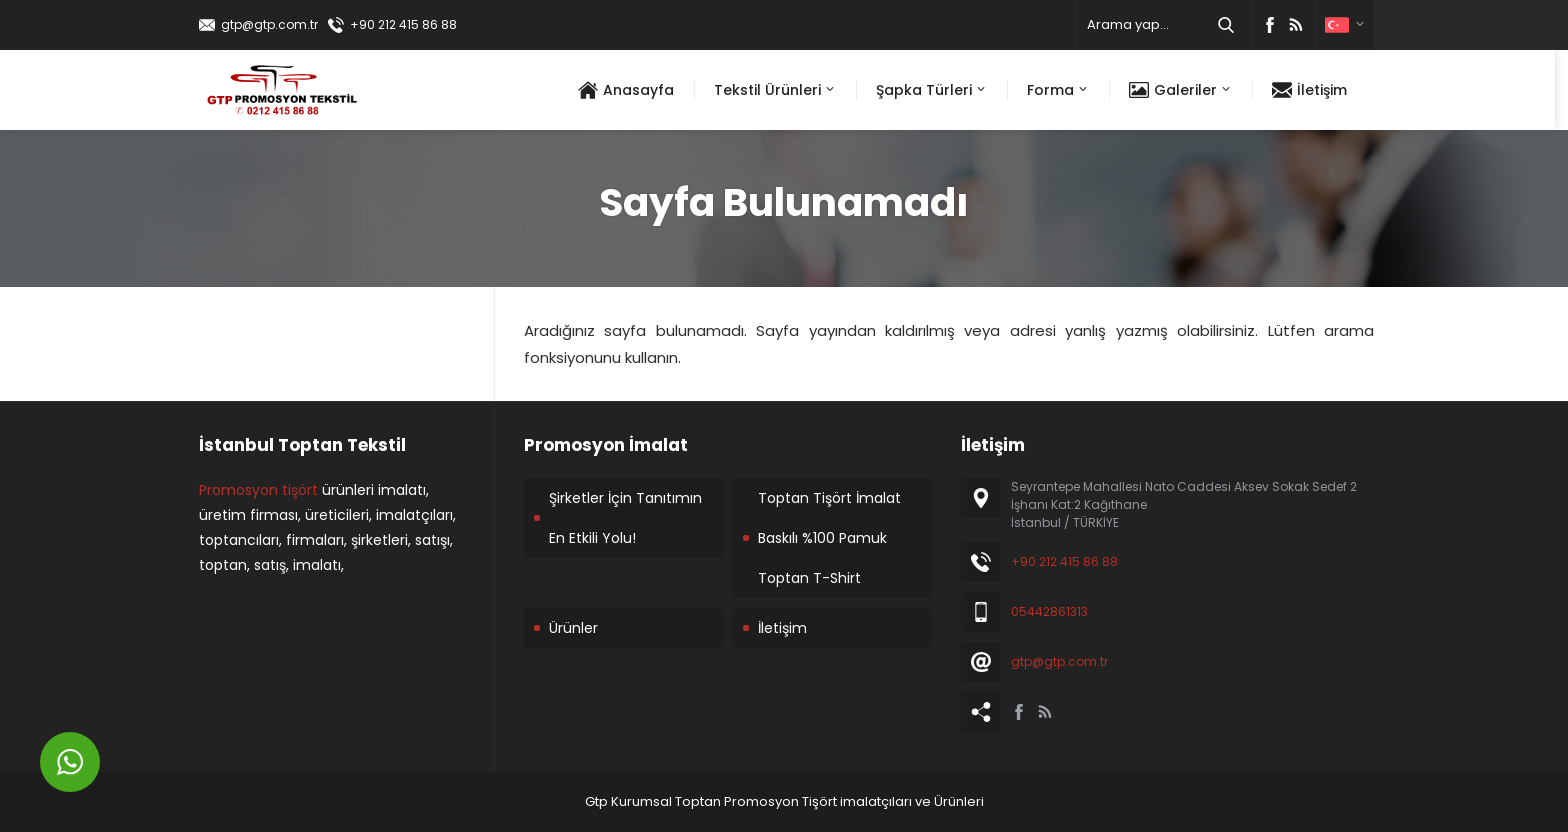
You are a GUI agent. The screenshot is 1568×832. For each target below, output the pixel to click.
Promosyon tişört (258, 490)
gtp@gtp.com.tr (269, 24)
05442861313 (1049, 611)
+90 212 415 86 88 (403, 24)
